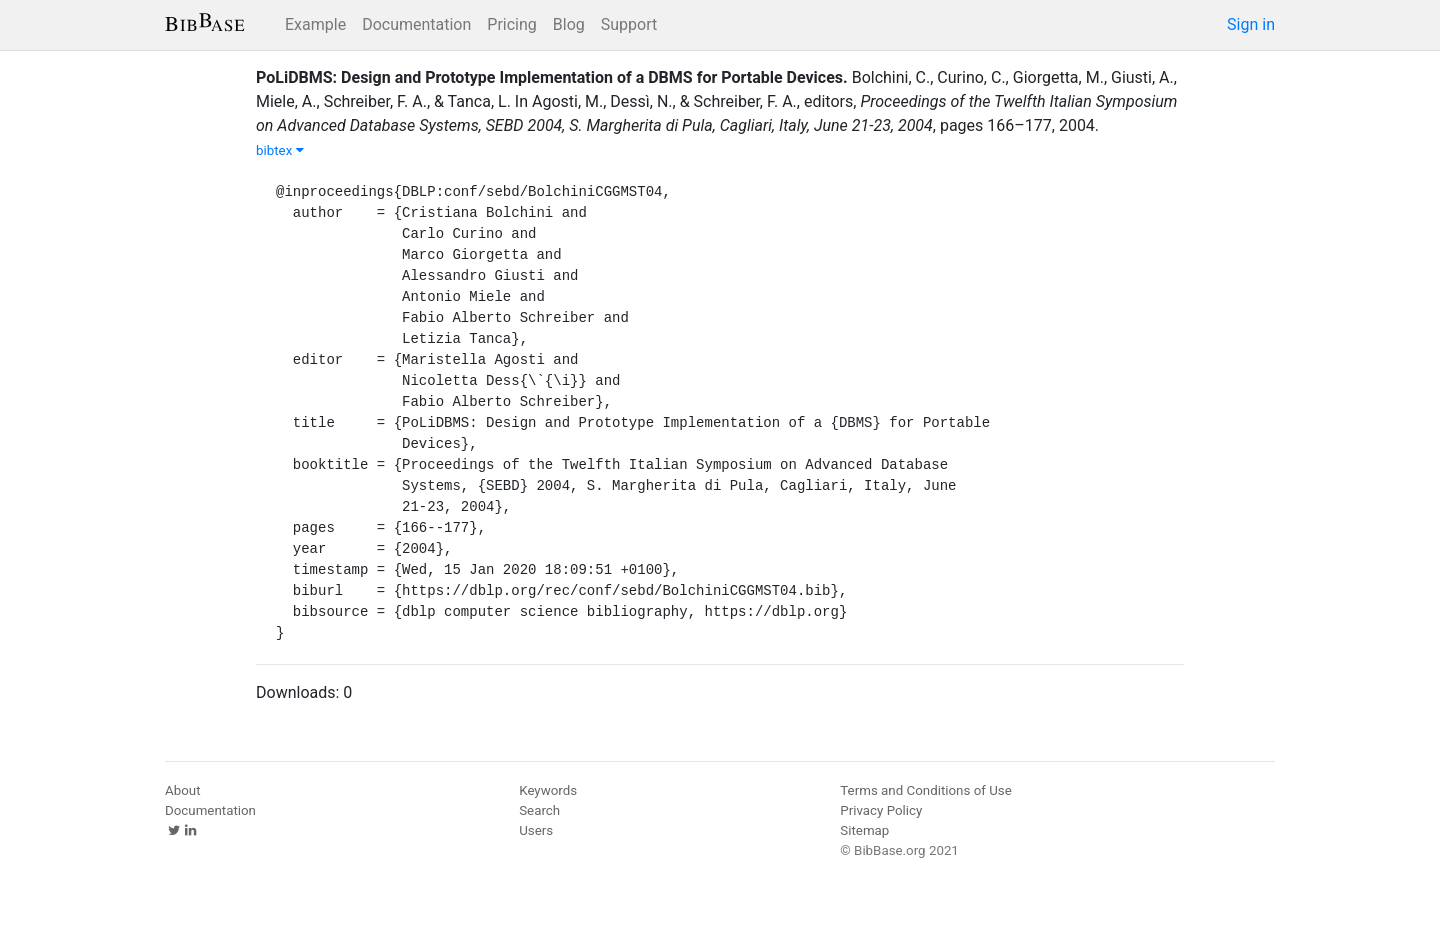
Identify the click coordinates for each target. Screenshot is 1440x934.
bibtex (280, 150)
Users (536, 830)
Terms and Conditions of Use (925, 790)
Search (539, 810)
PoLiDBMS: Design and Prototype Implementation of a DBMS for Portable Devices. (552, 77)
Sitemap (864, 830)
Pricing (512, 24)
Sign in (1251, 24)
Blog (569, 24)
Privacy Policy (881, 810)
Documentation (416, 24)
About (183, 790)
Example (315, 24)
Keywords (548, 790)
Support (629, 24)
